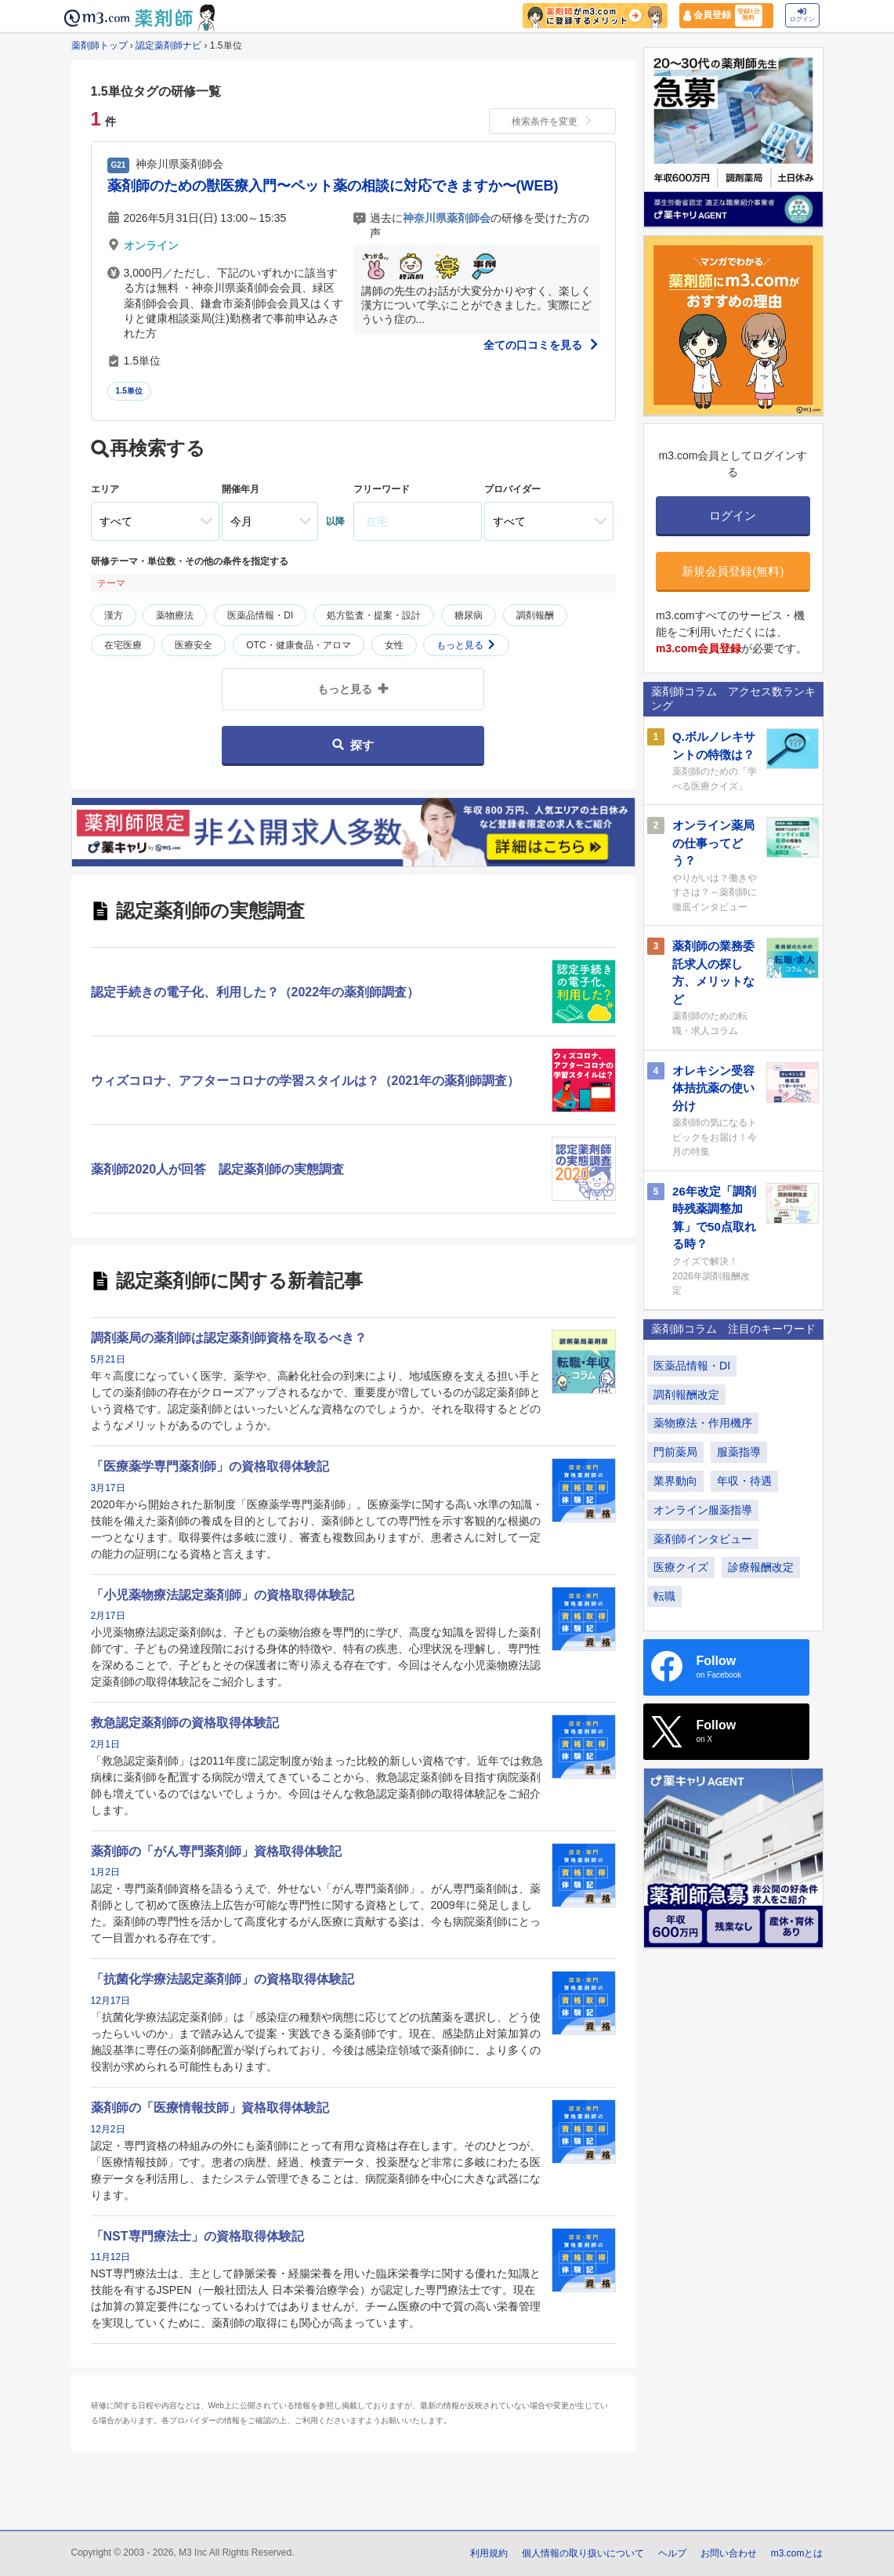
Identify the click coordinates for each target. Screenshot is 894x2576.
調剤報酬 (535, 615)
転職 (664, 1596)
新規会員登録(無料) (733, 571)
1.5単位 (129, 390)
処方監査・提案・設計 (374, 615)
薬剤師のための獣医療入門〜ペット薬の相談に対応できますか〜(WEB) (333, 186)
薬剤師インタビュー (702, 1539)
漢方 (113, 615)
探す (353, 745)
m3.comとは (797, 2553)
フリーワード (381, 489)
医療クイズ (680, 1567)
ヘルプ (672, 2553)
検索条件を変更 (552, 121)
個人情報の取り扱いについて (583, 2553)
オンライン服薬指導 (702, 1510)
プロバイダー (512, 489)
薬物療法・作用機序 (702, 1423)
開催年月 (240, 489)
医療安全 (193, 645)
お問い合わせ (728, 2553)
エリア (105, 489)
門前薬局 (675, 1452)
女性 (394, 645)
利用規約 (489, 2553)
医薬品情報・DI (260, 615)
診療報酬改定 (761, 1567)
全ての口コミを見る (541, 345)
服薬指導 (739, 1452)
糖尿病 (468, 615)
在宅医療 (123, 645)
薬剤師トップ (99, 45)
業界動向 (675, 1481)
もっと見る (465, 645)
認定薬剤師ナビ (168, 45)
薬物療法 (175, 615)
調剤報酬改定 (686, 1394)
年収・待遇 (744, 1481)
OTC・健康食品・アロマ (298, 645)
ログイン (802, 15)
